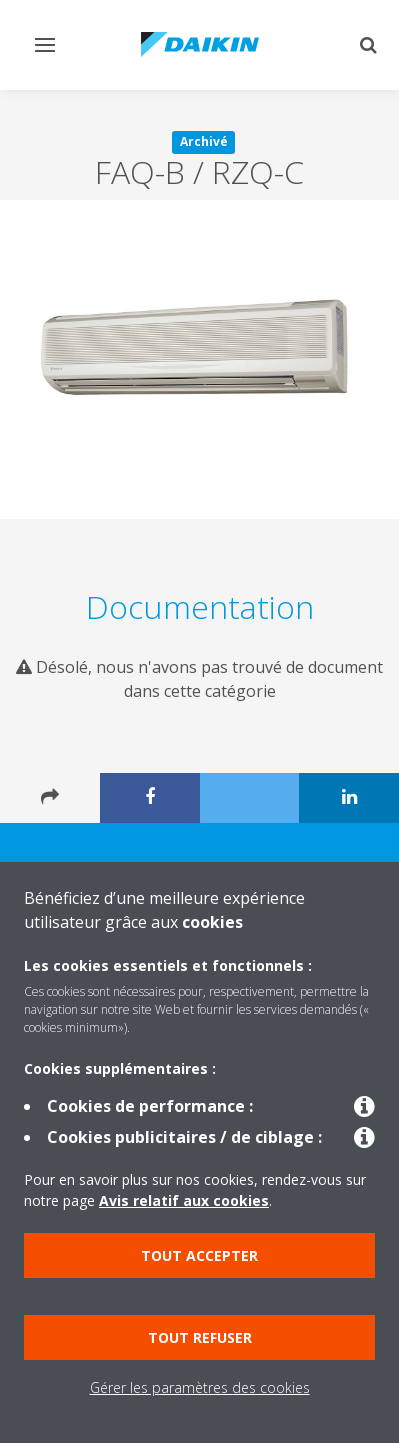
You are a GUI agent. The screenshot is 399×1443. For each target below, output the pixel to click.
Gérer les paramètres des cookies (200, 1387)
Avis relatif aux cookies (184, 1200)
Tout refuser (200, 1337)
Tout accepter (199, 1255)
